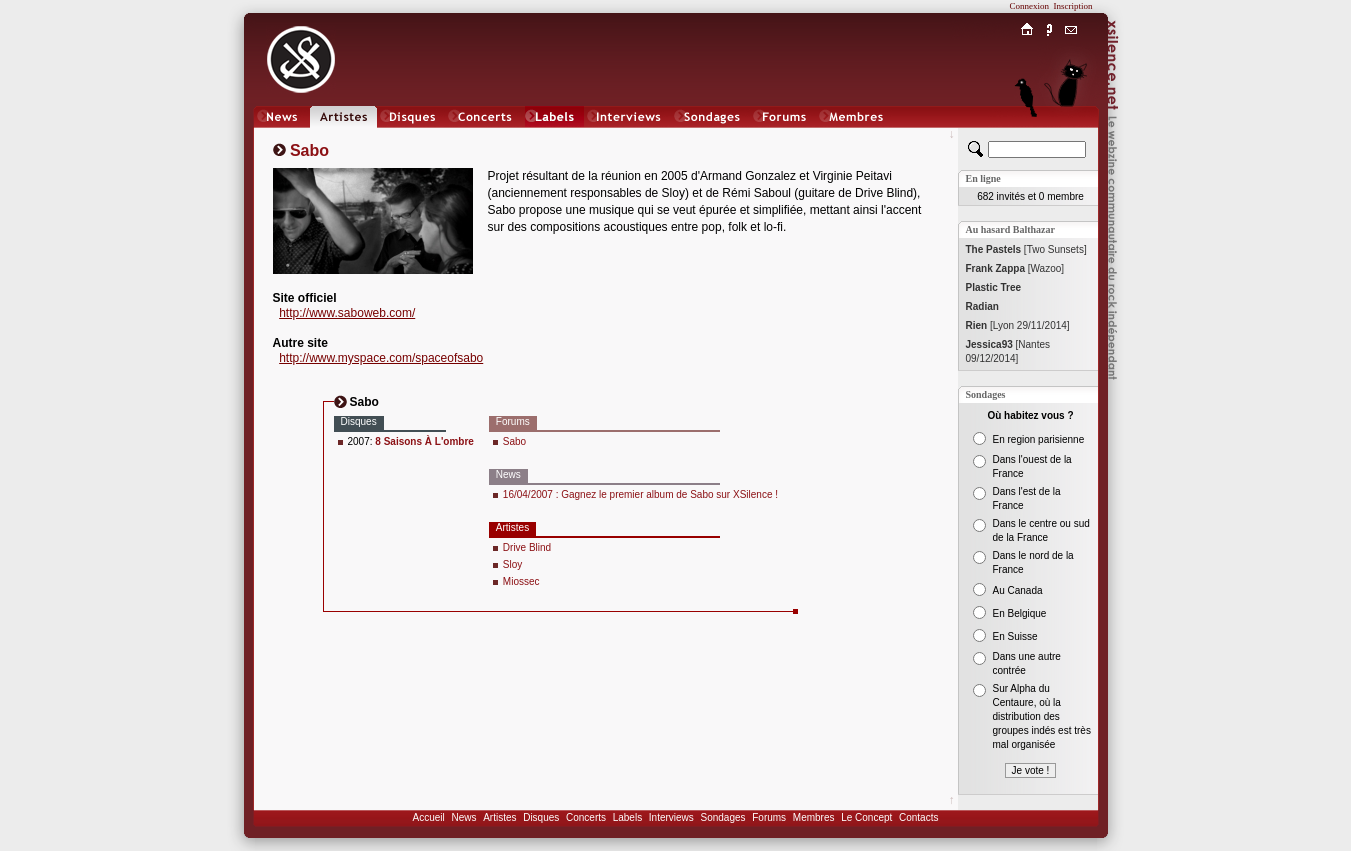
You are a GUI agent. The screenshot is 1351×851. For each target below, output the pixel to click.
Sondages (723, 817)
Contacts (918, 817)
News (463, 817)
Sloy (512, 564)
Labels (627, 817)
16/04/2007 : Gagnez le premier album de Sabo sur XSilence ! (640, 494)
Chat (1070, 136)
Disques (541, 817)
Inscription (1073, 6)
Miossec (521, 581)
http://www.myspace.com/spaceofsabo (381, 358)
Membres (814, 817)
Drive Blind (527, 547)
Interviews (671, 817)
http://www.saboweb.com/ (347, 313)
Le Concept (866, 817)
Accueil (429, 817)
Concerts (586, 817)
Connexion (1030, 6)
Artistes (499, 817)
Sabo (514, 441)
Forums (769, 817)
